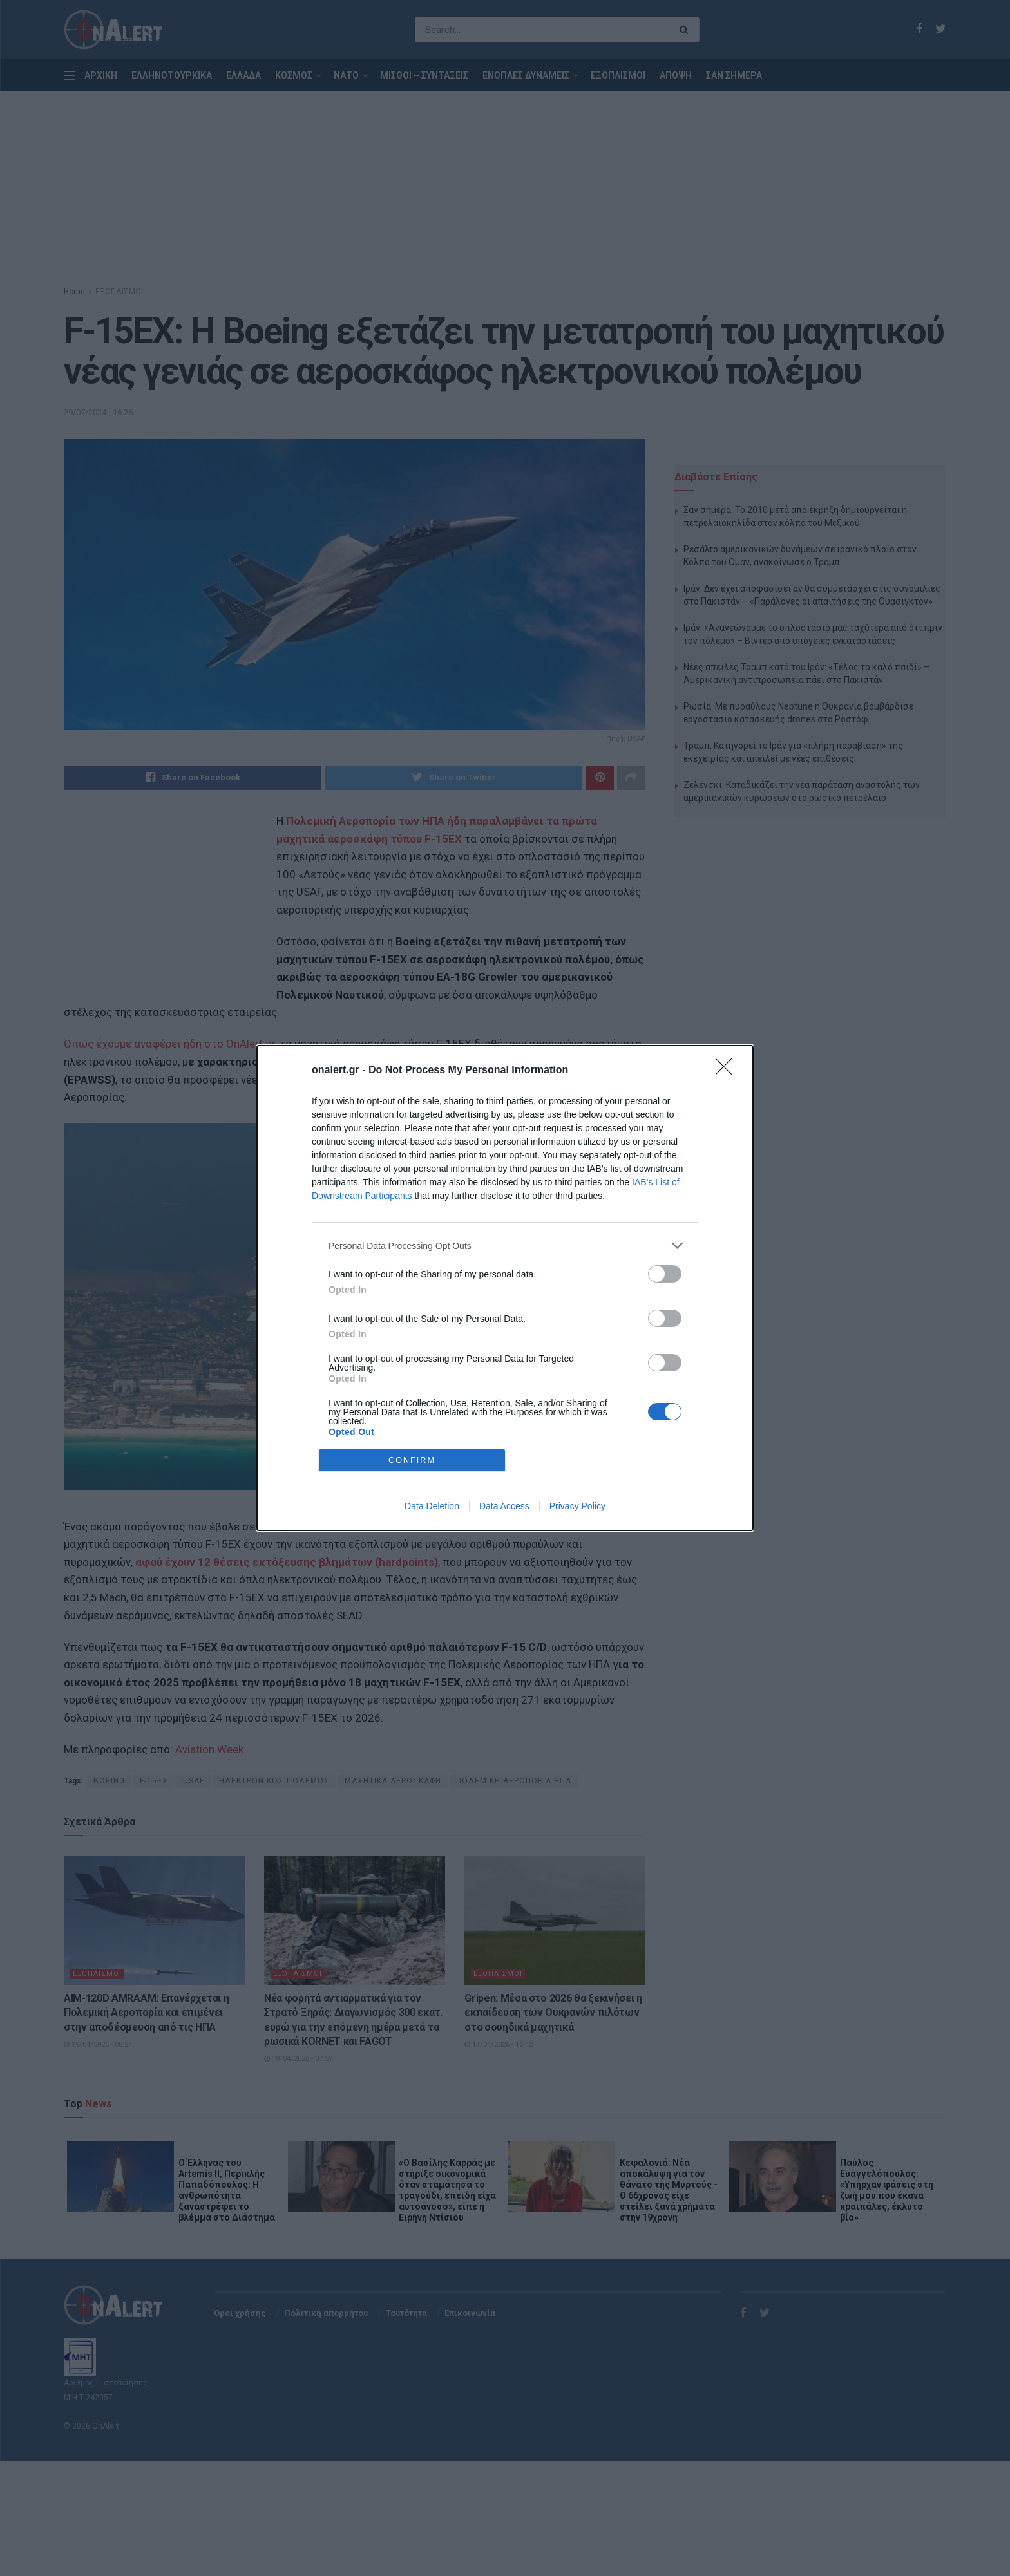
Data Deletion (432, 1506)
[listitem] (505, 1245)
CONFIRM (412, 1460)
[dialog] (505, 1288)
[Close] (728, 1070)
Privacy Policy (577, 1506)
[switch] (664, 1274)
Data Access (504, 1506)
